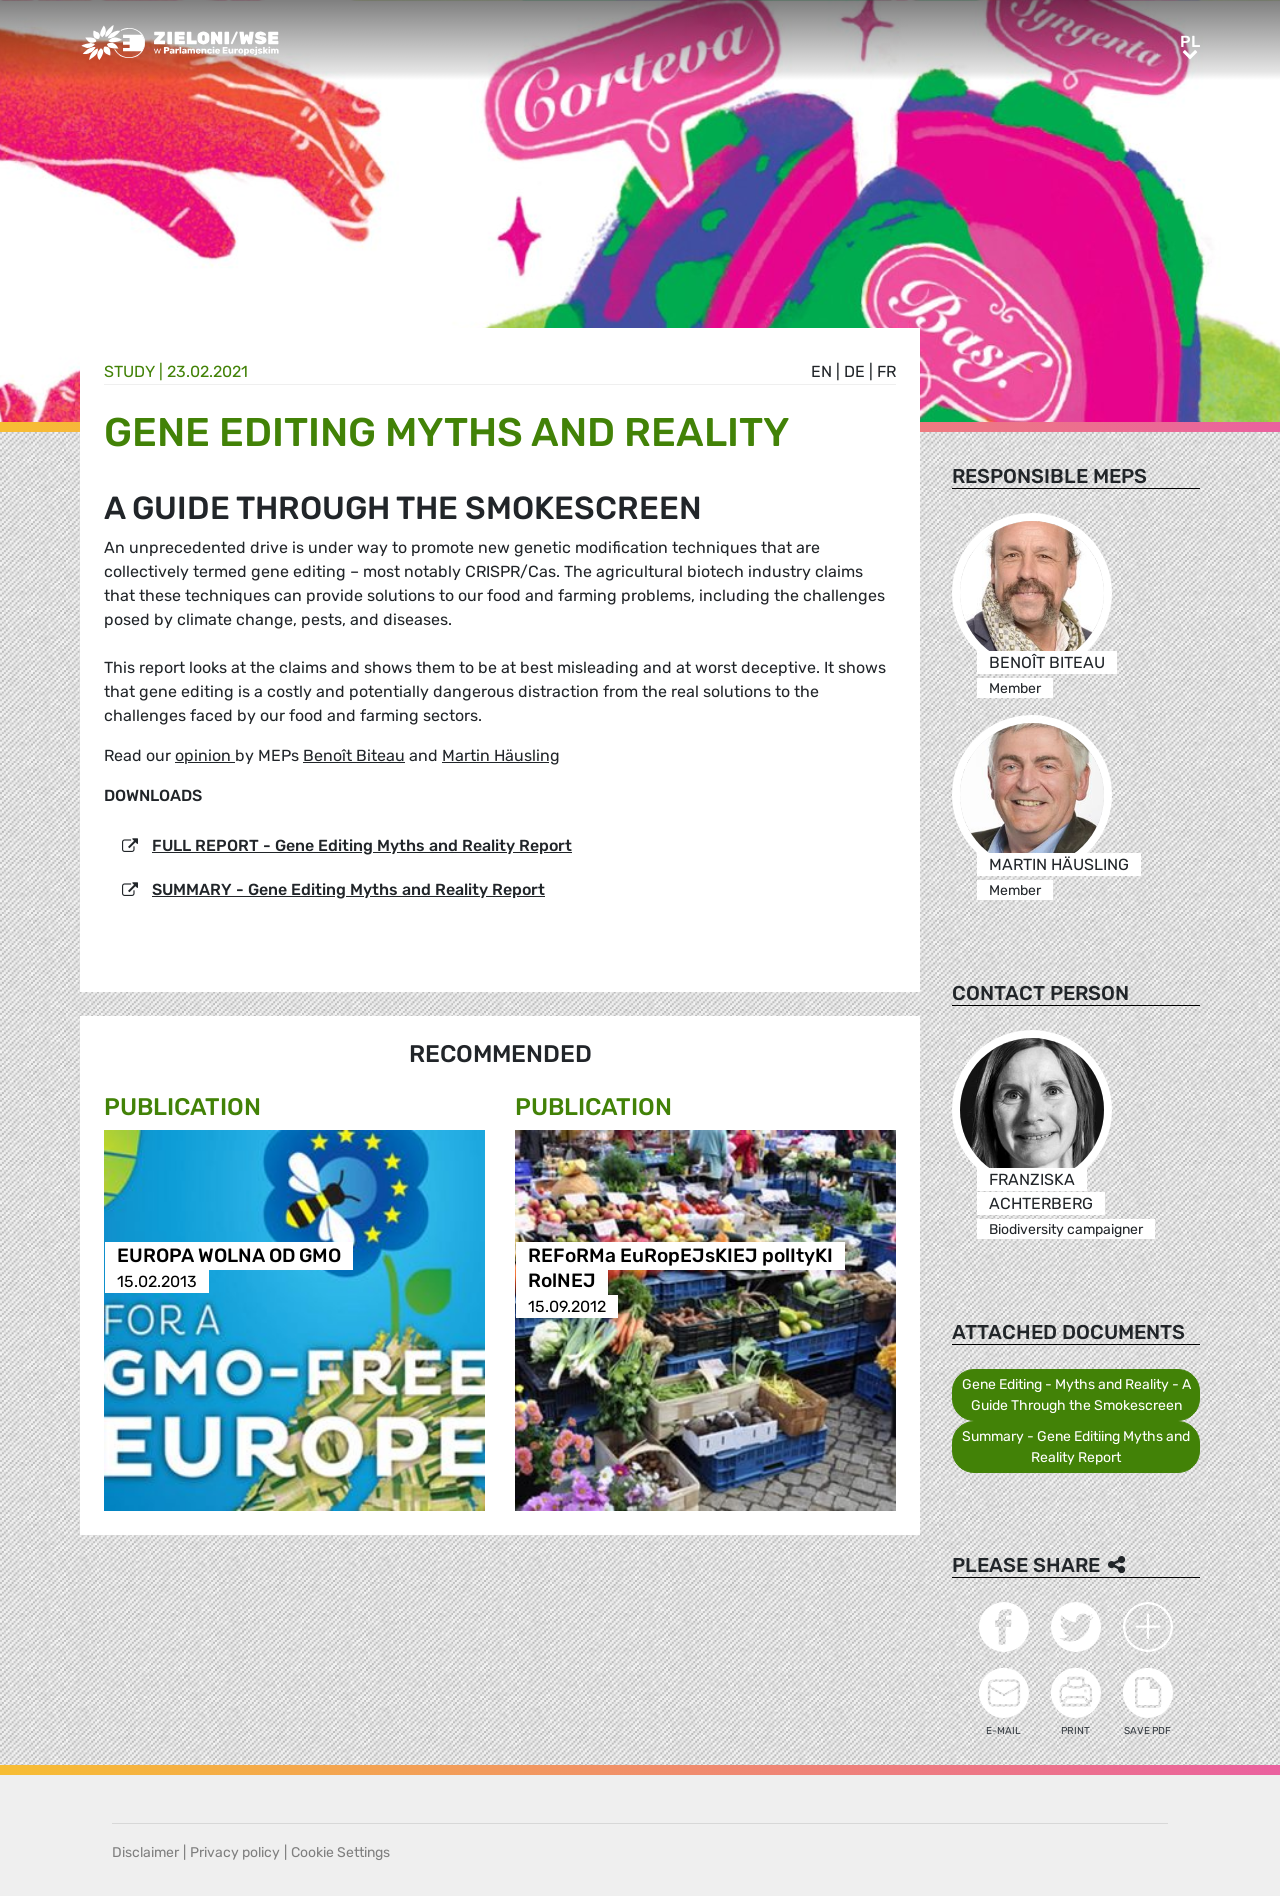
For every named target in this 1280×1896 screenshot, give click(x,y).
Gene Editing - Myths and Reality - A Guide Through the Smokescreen (1076, 1395)
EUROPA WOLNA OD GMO (229, 1256)
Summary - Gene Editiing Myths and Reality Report (1076, 1447)
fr (886, 371)
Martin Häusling (501, 755)
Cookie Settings (340, 1852)
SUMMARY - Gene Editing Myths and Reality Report (348, 889)
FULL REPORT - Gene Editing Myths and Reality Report (362, 845)
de (854, 371)
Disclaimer (145, 1852)
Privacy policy (235, 1852)
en (821, 371)
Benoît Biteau (354, 755)
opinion (205, 755)
